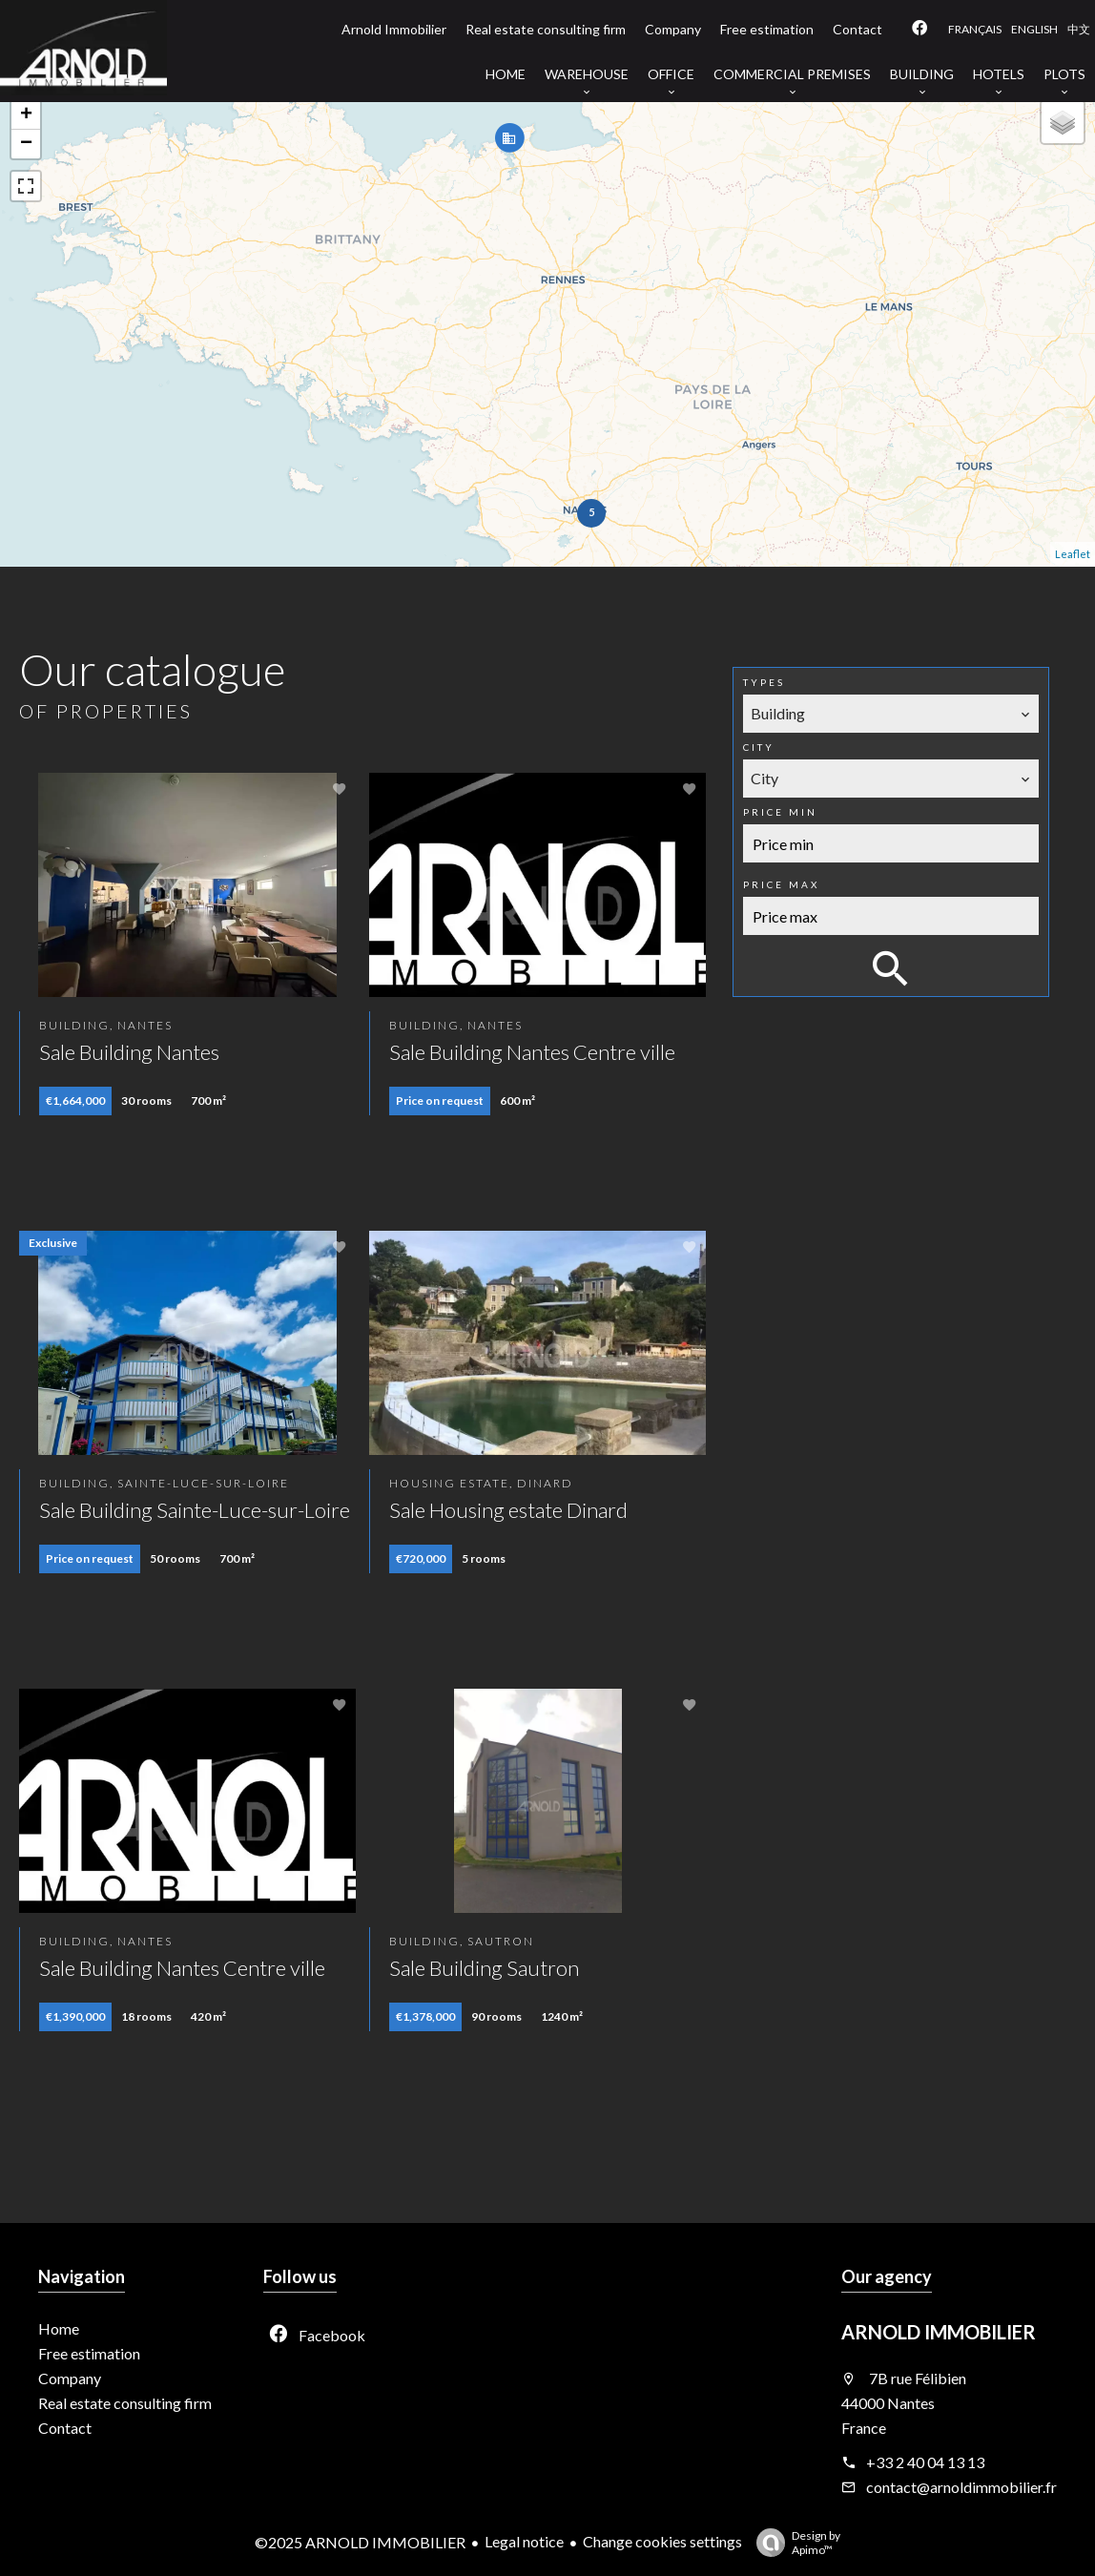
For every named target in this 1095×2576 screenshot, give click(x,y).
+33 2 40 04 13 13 (925, 2462)
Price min (780, 812)
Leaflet (1072, 554)
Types (764, 682)
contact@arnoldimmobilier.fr (961, 2487)
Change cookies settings (662, 2541)
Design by (793, 2542)
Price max (781, 884)
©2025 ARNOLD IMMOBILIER (360, 2542)
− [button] (26, 144)
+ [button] (26, 115)
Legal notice (524, 2541)
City (759, 747)
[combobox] (891, 714)
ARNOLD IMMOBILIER (938, 2331)
